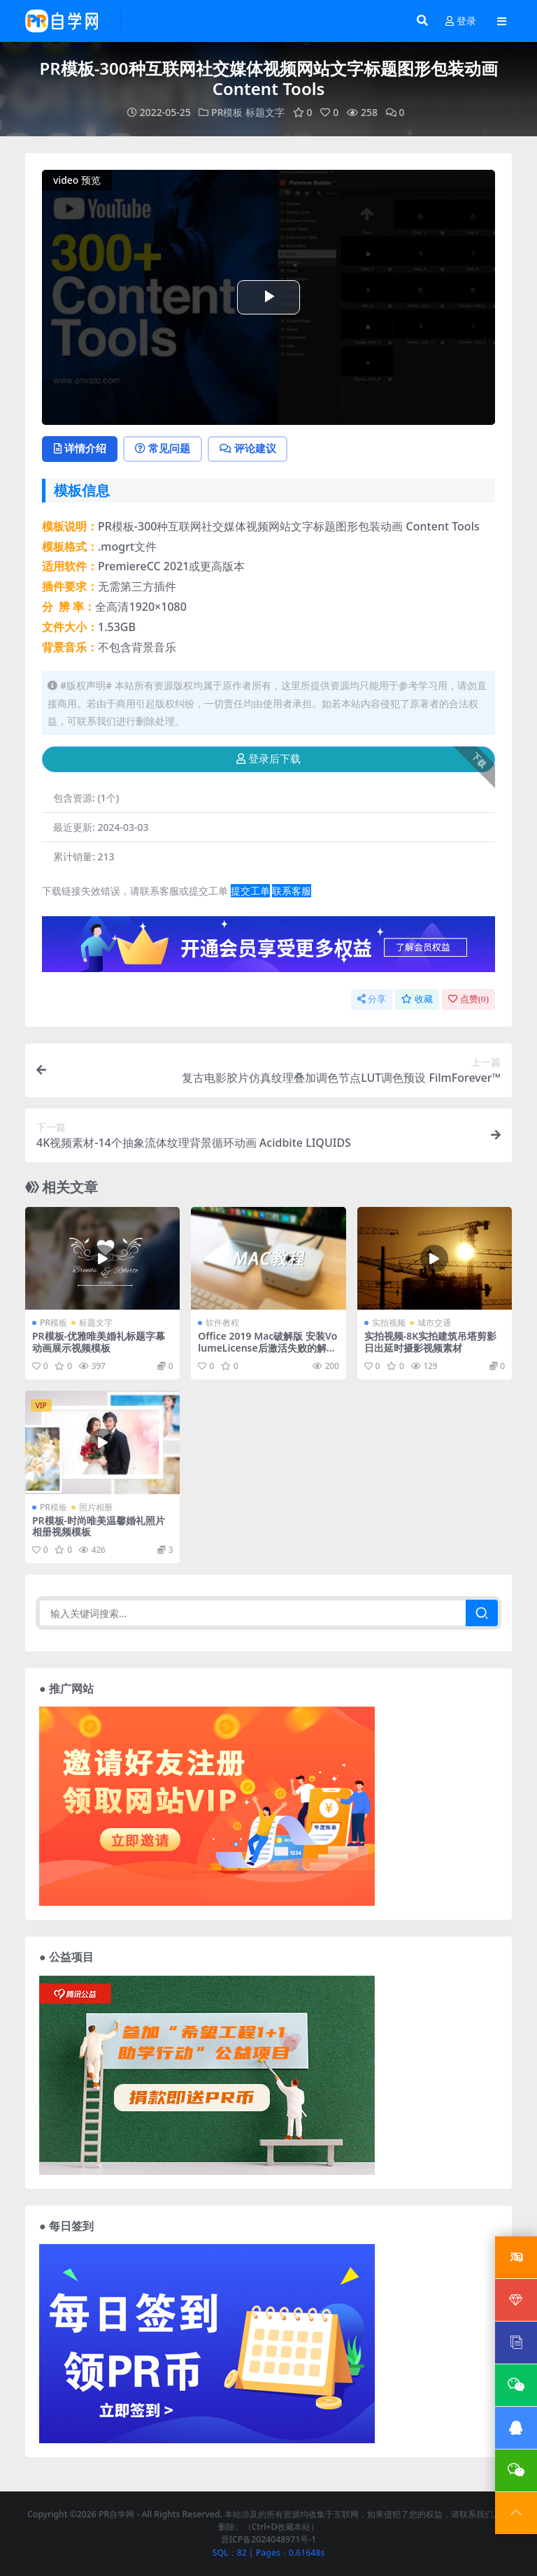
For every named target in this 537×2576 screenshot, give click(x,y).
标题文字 (265, 112)
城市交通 (434, 1323)
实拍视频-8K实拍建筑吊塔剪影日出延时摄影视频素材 (430, 1342)
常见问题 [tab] (165, 449)
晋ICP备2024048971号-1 (269, 2540)
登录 (460, 21)
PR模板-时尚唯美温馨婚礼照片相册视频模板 (98, 1526)
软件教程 (222, 1323)
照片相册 (96, 1507)
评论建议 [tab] (252, 449)
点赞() (468, 999)
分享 (371, 999)
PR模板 (227, 112)
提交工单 (250, 890)
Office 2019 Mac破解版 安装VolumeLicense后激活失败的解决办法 (267, 1348)
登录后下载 (268, 759)
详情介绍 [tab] (81, 449)
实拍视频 (389, 1323)
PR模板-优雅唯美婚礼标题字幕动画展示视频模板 (98, 1342)
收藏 (417, 999)
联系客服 (291, 890)
